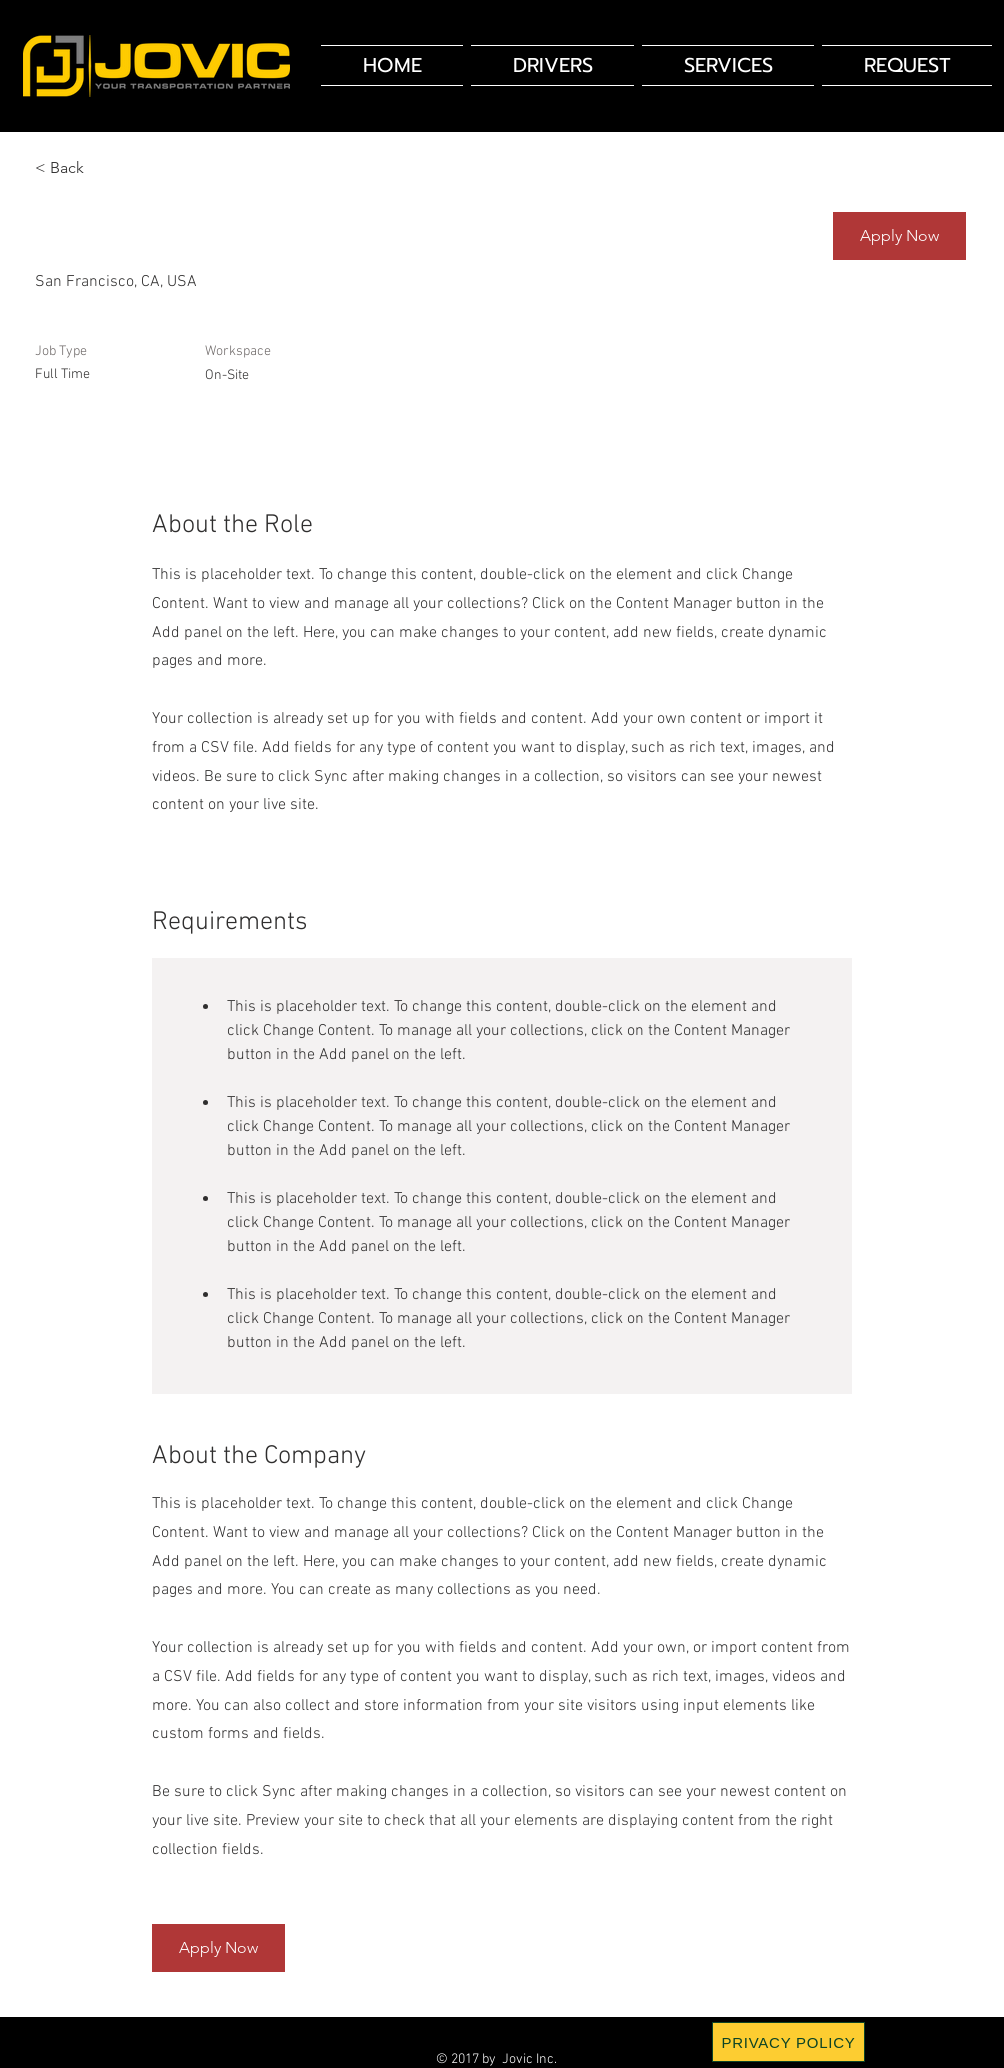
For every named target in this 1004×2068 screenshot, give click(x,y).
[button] (905, 65)
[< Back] (106, 168)
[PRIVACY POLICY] (788, 2042)
